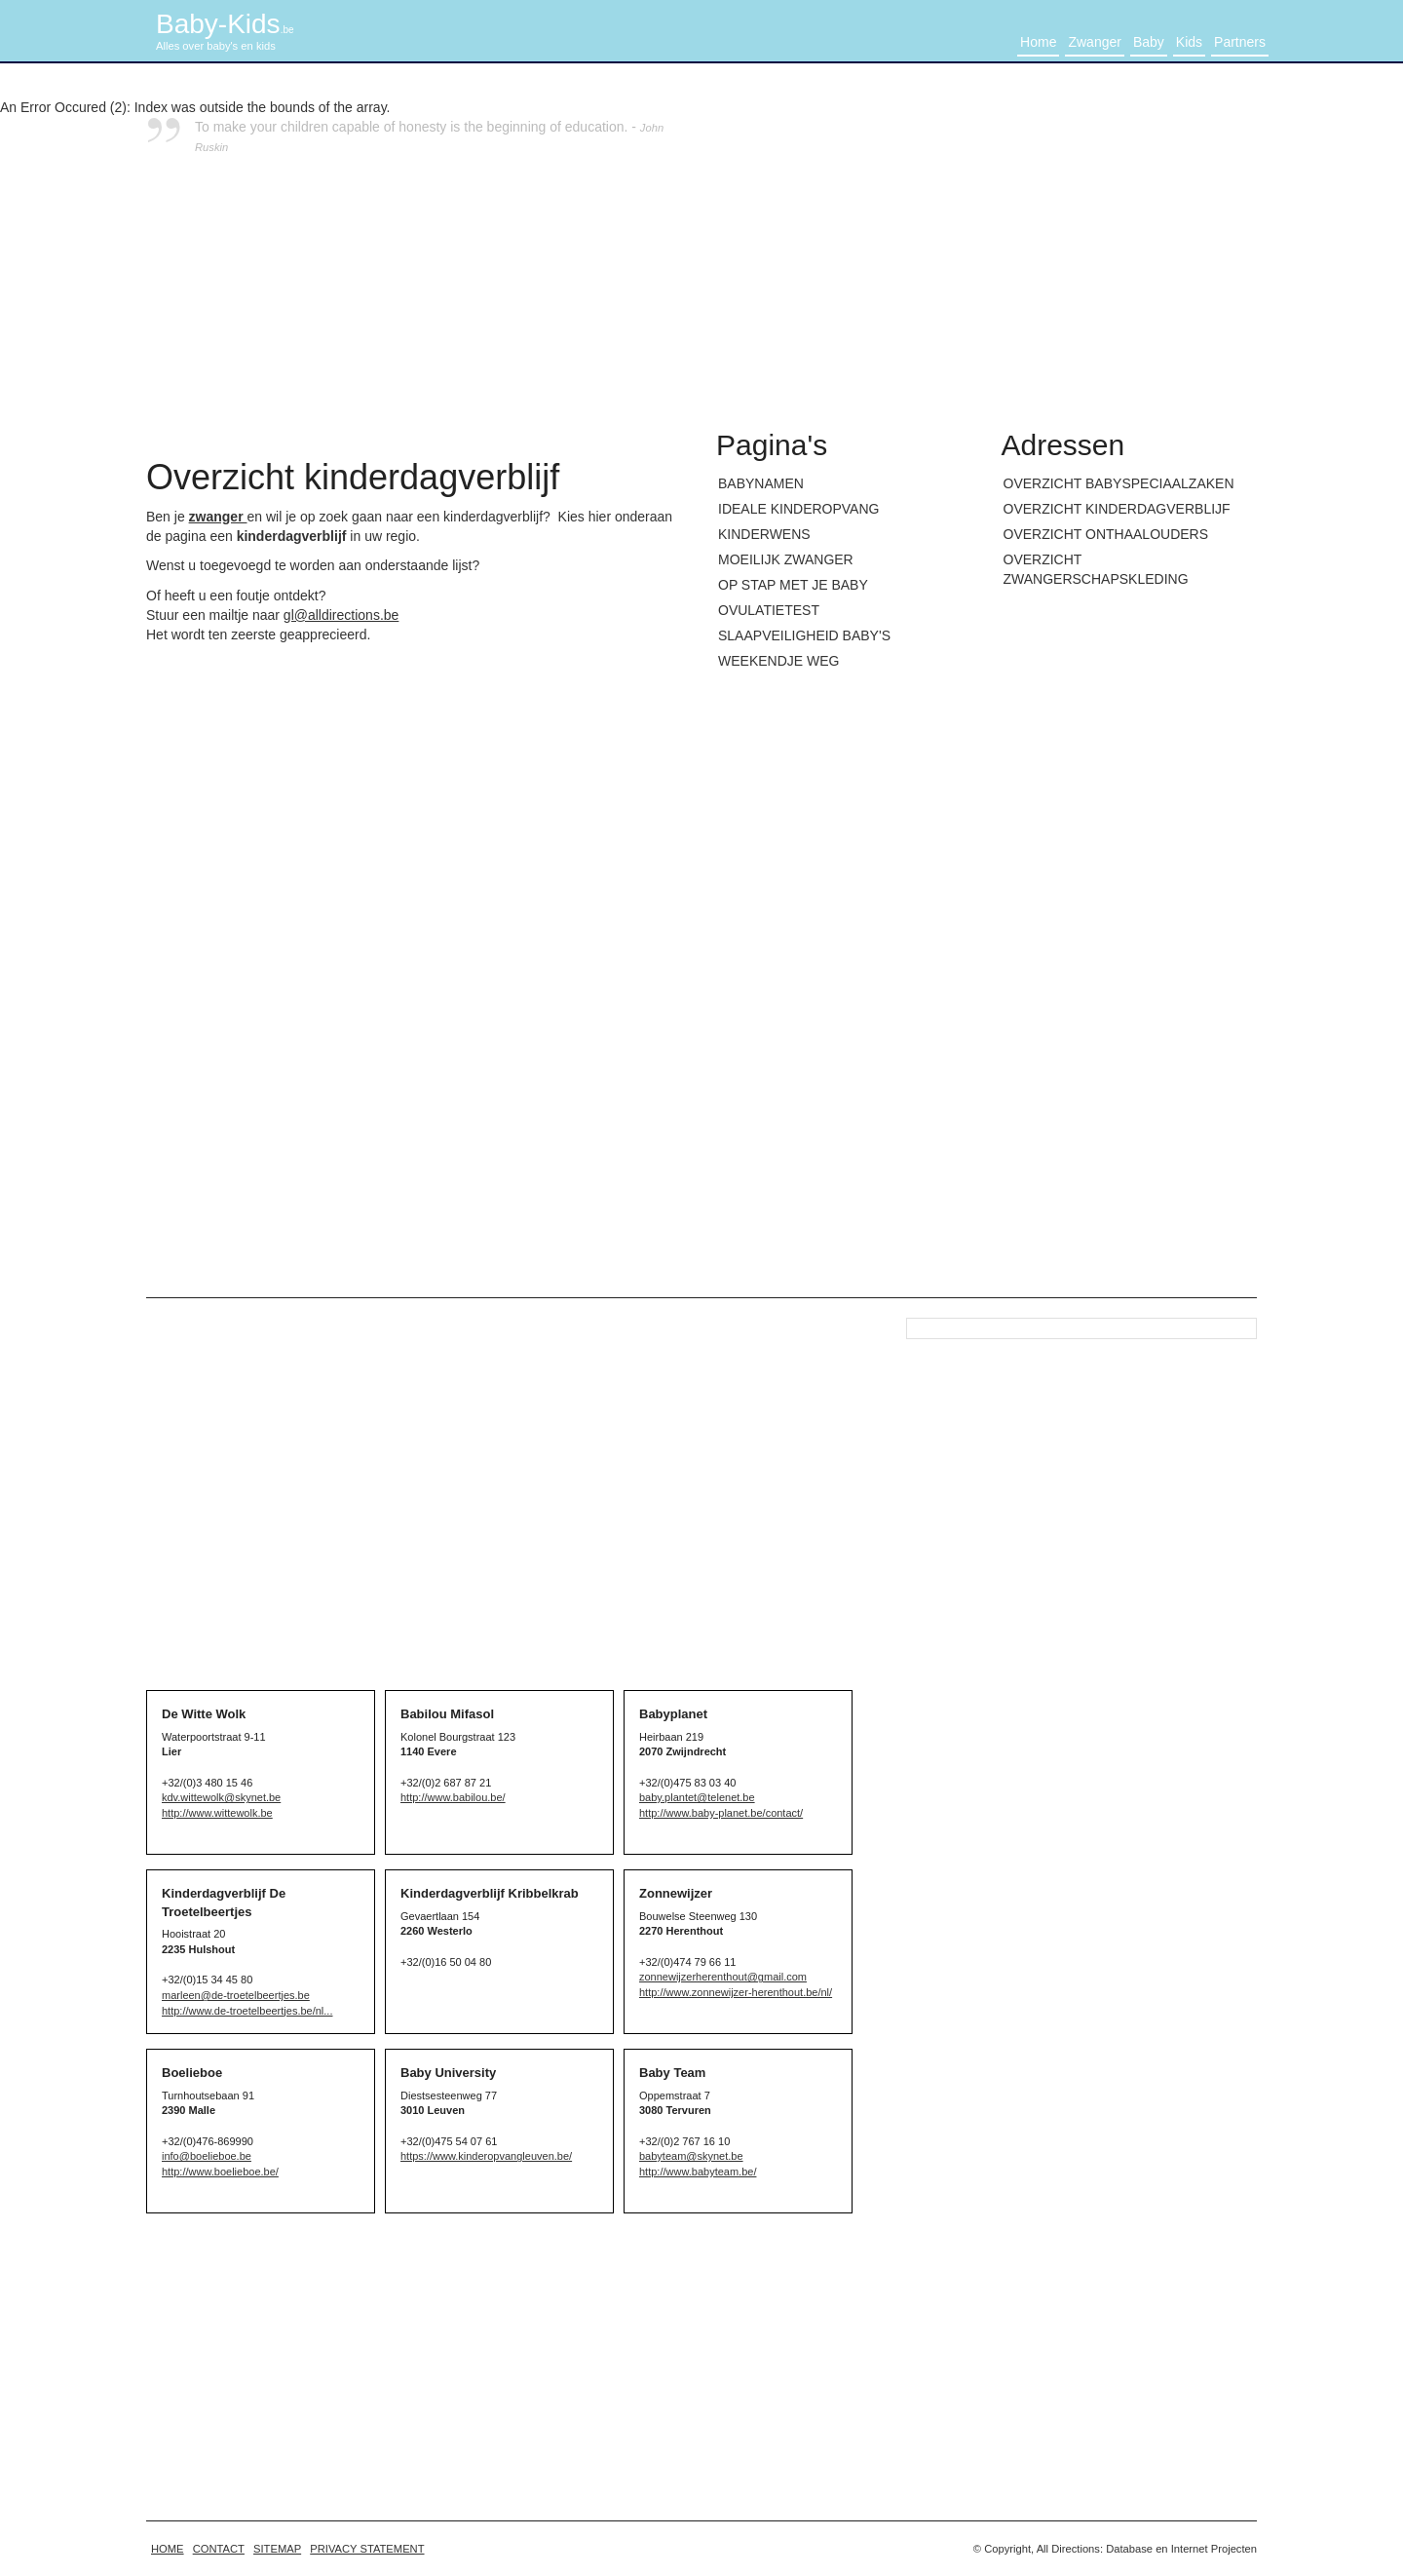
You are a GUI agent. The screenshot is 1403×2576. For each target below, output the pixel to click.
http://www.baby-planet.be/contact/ (721, 1813)
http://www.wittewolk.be (217, 1813)
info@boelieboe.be (206, 2156)
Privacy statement (367, 2549)
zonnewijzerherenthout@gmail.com (723, 1976)
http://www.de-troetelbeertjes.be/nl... (247, 2011)
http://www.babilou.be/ (453, 1797)
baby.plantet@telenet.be (697, 1797)
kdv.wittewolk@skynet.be (221, 1797)
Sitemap (277, 2549)
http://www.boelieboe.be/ (220, 2171)
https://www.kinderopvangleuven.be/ (486, 2156)
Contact (219, 2549)
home (167, 2549)
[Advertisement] (986, 253)
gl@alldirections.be (341, 615)
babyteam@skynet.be (691, 2156)
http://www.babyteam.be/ (697, 2171)
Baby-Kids (225, 24)
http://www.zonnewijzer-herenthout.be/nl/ (735, 1992)
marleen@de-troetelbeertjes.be (236, 1995)
